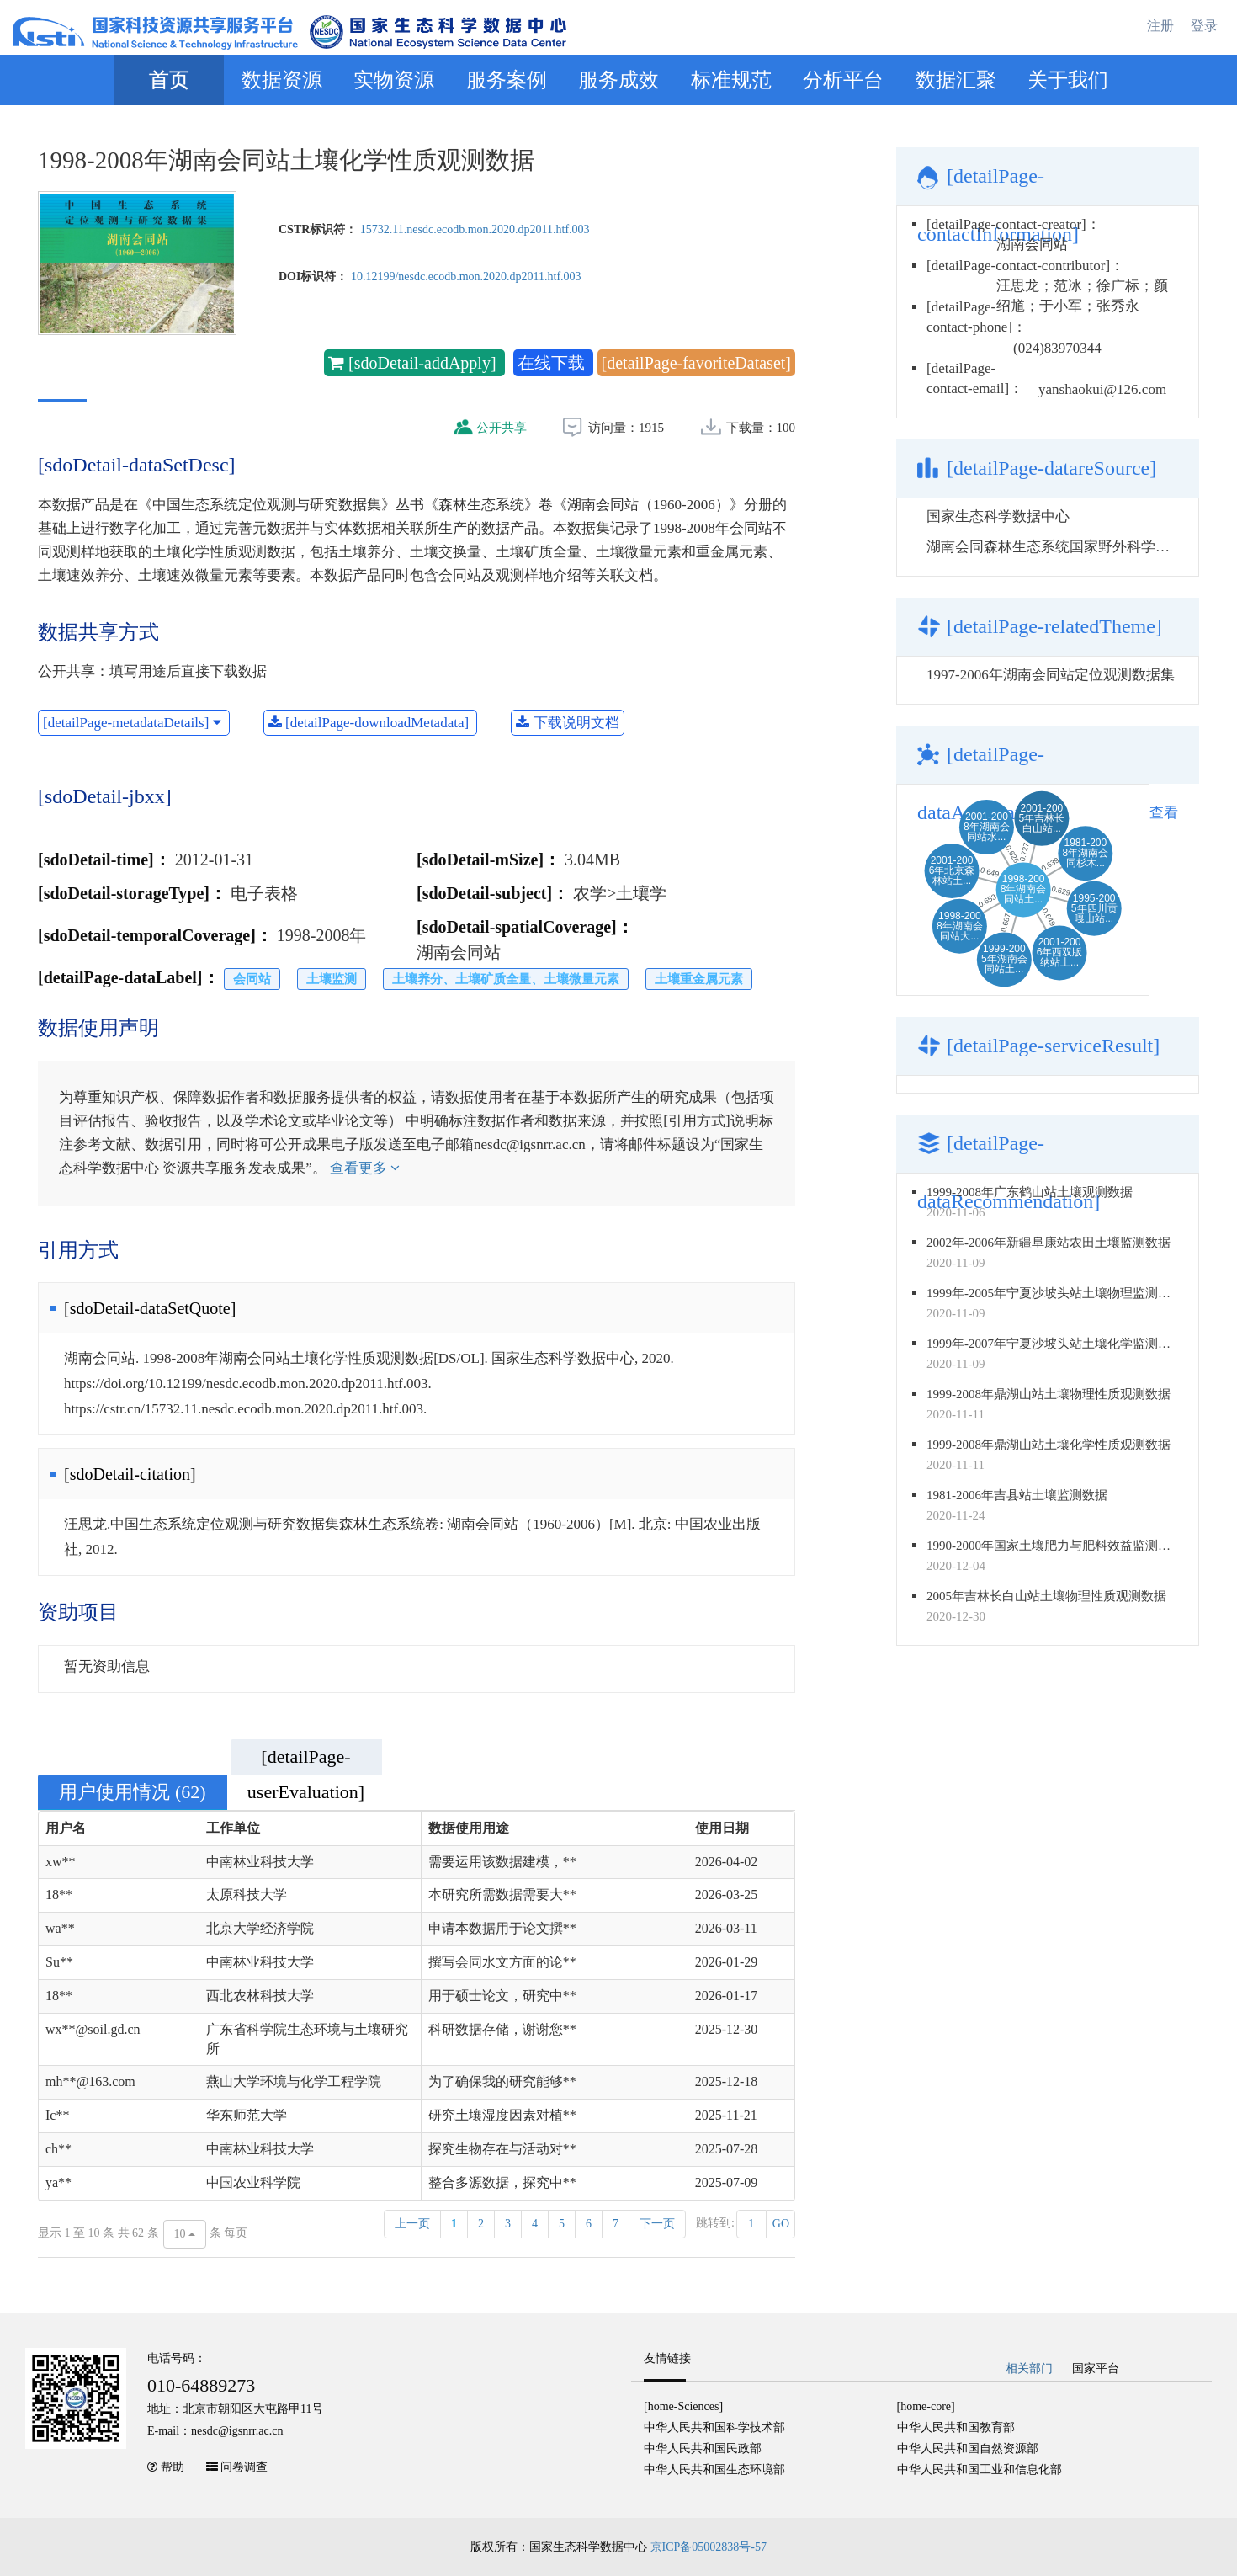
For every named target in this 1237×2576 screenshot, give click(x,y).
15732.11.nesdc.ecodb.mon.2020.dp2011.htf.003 (475, 229)
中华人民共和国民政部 (703, 2448)
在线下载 (553, 363)
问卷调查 (244, 2467)
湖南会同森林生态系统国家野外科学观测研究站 (1076, 547)
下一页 (657, 2223)
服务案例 (506, 80)
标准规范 (731, 80)
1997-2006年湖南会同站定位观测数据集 (1050, 675)
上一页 (412, 2223)
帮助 (172, 2467)
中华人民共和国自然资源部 (967, 2448)
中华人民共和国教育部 (956, 2427)
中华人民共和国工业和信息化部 (979, 2469)
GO (780, 2223)
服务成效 (618, 80)
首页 (169, 80)
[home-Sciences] (683, 2406)
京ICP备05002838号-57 (708, 2547)
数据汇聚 (956, 80)
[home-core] (926, 2406)
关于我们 (1067, 80)
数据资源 (282, 80)
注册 (1160, 26)
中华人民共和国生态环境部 (714, 2469)
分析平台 (843, 80)
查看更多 (365, 1168)
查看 (1163, 813)
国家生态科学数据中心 (998, 516)
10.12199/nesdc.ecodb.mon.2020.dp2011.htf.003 (466, 276)
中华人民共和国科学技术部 (714, 2427)
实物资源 (393, 80)
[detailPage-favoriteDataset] (696, 363)
